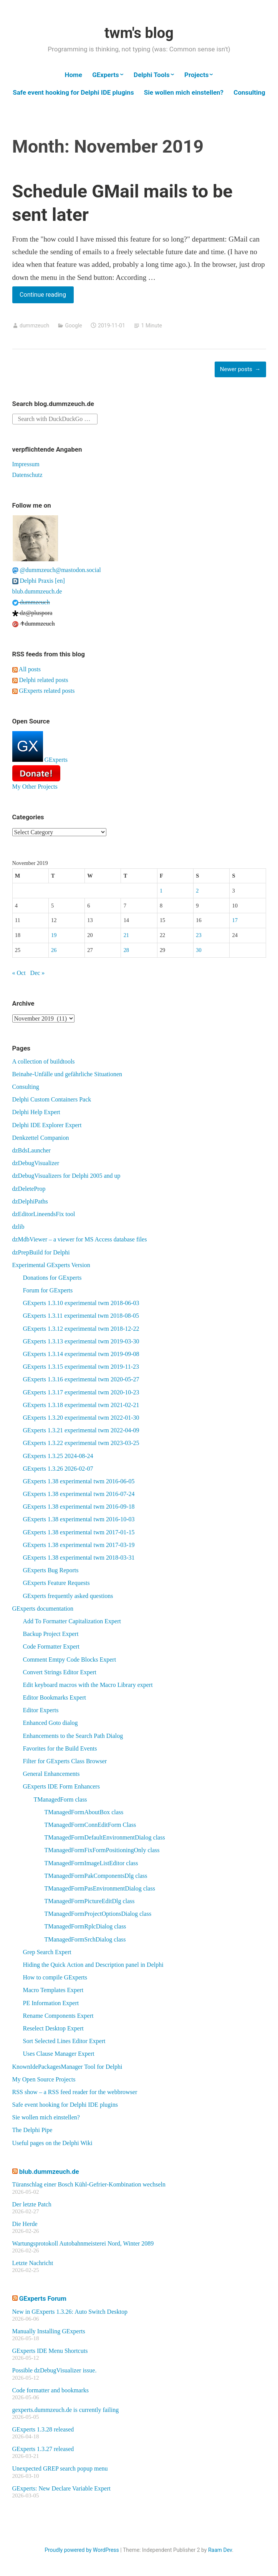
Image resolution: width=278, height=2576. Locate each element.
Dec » (37, 973)
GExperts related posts (43, 690)
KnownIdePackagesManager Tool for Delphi (67, 2066)
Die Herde (25, 2224)
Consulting (249, 92)
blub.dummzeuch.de (37, 591)
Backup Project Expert (51, 1634)
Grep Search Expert (47, 1952)
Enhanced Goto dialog (50, 1723)
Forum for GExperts (48, 1290)
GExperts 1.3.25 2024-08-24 (58, 1456)
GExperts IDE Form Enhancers (61, 1786)
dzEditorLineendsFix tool (43, 1214)
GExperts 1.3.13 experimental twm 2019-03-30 (81, 1341)
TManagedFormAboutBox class (84, 1812)
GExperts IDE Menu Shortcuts (50, 2350)
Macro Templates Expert (53, 1990)
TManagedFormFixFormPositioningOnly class (102, 1850)
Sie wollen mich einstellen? (183, 92)
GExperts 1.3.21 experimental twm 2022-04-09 (81, 1430)
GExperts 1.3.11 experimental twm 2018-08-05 (81, 1315)
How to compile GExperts (55, 1977)
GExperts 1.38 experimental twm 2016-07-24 (79, 1494)
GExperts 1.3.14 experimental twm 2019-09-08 (81, 1354)
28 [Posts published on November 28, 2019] (126, 950)
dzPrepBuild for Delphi (41, 1252)
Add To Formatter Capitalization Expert (72, 1621)
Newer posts (236, 369)
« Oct (19, 973)
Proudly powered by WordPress (82, 2550)
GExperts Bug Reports (51, 1570)
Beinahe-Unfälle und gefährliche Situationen (67, 1074)
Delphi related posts (40, 680)
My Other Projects (35, 786)
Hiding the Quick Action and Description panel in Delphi (93, 1964)
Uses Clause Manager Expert (58, 2053)
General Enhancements (51, 1773)
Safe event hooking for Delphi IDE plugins (73, 92)
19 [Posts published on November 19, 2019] (53, 935)
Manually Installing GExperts (48, 2331)
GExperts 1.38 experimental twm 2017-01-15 (79, 1532)
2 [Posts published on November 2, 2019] (197, 891)
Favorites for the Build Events (60, 1748)
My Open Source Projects (44, 2079)
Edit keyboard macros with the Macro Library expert (88, 1685)
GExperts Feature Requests (56, 1583)
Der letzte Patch (31, 2204)
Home (73, 75)
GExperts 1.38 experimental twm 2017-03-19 (79, 1545)
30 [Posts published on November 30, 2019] (198, 950)
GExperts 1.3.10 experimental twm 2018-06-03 (81, 1303)
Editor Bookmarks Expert (54, 1697)
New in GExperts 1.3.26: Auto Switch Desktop (69, 2311)
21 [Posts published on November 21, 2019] (126, 935)
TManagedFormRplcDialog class (85, 1926)
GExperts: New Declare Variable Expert (61, 2488)
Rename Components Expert (58, 2015)
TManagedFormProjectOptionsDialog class (98, 1913)
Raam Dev (220, 2550)
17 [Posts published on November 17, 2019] (234, 920)
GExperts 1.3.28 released (43, 2429)
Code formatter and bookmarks (50, 2390)
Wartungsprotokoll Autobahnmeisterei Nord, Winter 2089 (83, 2243)
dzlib (18, 1226)
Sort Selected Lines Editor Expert (64, 2041)
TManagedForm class (60, 1799)
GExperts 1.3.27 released (43, 2449)
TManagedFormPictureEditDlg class (90, 1901)
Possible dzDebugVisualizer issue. (54, 2370)
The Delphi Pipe (32, 2130)
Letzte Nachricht (32, 2263)
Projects (196, 75)
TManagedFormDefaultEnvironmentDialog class (105, 1837)
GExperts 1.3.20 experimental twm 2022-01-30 (81, 1417)
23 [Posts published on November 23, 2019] (198, 935)
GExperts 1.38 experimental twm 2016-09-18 (79, 1506)
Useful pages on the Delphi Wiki (52, 2143)
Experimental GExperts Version (51, 1265)
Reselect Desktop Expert (53, 2028)
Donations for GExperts (52, 1277)
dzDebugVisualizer (36, 1163)
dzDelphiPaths (30, 1201)
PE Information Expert (51, 2003)
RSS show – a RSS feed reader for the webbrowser (74, 2092)
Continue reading (46, 296)
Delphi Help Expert (36, 1112)
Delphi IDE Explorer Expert (47, 1125)
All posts (26, 669)
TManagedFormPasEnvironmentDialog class (100, 1888)
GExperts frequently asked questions (68, 1596)
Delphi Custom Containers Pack (51, 1099)
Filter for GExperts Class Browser (65, 1761)
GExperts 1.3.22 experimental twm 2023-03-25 (81, 1443)
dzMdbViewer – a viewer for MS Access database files (79, 1239)
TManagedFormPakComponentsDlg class (96, 1875)
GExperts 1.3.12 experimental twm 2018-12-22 (81, 1328)
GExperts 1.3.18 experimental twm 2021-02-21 (81, 1405)
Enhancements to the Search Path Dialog (73, 1736)
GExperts (105, 75)
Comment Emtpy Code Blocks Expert (69, 1659)
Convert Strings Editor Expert (60, 1672)
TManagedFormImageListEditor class (91, 1863)
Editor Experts (41, 1710)
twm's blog (139, 33)
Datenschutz (27, 475)
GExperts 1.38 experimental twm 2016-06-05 (79, 1481)
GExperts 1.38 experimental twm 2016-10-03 (79, 1519)
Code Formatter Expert (51, 1646)
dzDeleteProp (29, 1188)
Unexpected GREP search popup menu (60, 2468)
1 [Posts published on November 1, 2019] (161, 891)
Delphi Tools (152, 75)
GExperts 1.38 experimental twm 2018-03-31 (79, 1557)
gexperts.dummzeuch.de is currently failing (65, 2410)
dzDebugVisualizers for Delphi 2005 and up (66, 1175)
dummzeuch (34, 325)
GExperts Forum (42, 2298)
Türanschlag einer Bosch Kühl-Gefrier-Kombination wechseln (89, 2184)
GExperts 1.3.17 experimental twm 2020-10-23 (81, 1392)
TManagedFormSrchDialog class (85, 1939)
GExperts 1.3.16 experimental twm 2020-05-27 (81, 1379)
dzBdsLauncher (31, 1150)
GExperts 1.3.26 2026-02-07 (58, 1468)
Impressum (26, 464)
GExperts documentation (43, 1608)
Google (73, 325)
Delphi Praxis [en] (38, 580)
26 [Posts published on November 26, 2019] (53, 950)
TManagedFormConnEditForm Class (90, 1824)
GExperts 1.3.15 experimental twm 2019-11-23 (81, 1366)
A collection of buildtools (43, 1061)
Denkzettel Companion (40, 1137)
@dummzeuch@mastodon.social (56, 570)
